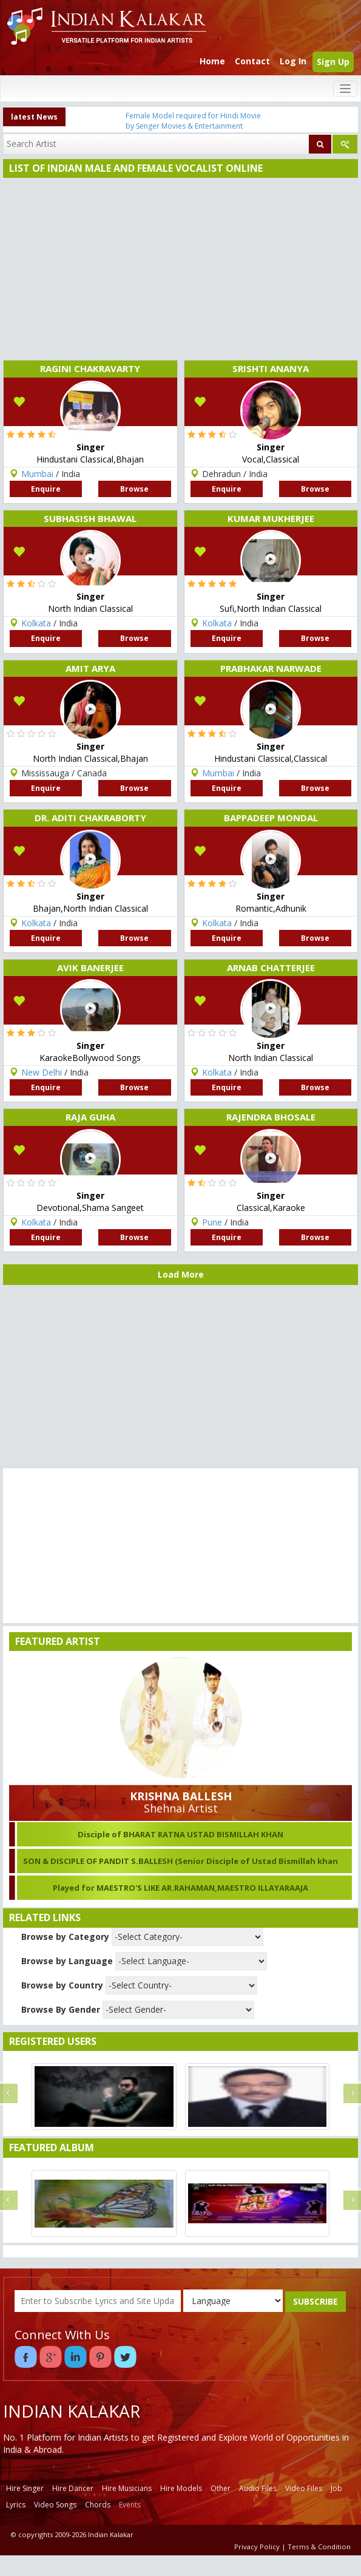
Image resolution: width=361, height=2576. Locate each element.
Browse (134, 489)
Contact (252, 61)
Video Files (303, 2488)
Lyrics (15, 2505)
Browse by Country (62, 1985)
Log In (293, 61)
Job (336, 2488)
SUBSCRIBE (315, 2301)
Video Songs (55, 2505)
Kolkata (36, 623)
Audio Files (258, 2488)
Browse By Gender (60, 2009)
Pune (212, 1222)
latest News (34, 117)
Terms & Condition (319, 2546)
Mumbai (37, 474)
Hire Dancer (72, 2488)
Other (221, 2488)
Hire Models (181, 2488)
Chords (97, 2505)
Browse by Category (65, 1936)
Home (212, 61)
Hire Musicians (127, 2488)
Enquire (46, 489)
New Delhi (41, 1072)
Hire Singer (25, 2488)
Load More (181, 1274)
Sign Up (333, 61)
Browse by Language (67, 1961)
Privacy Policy (257, 2546)
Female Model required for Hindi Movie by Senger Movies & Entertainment (193, 120)
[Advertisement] (178, 269)
